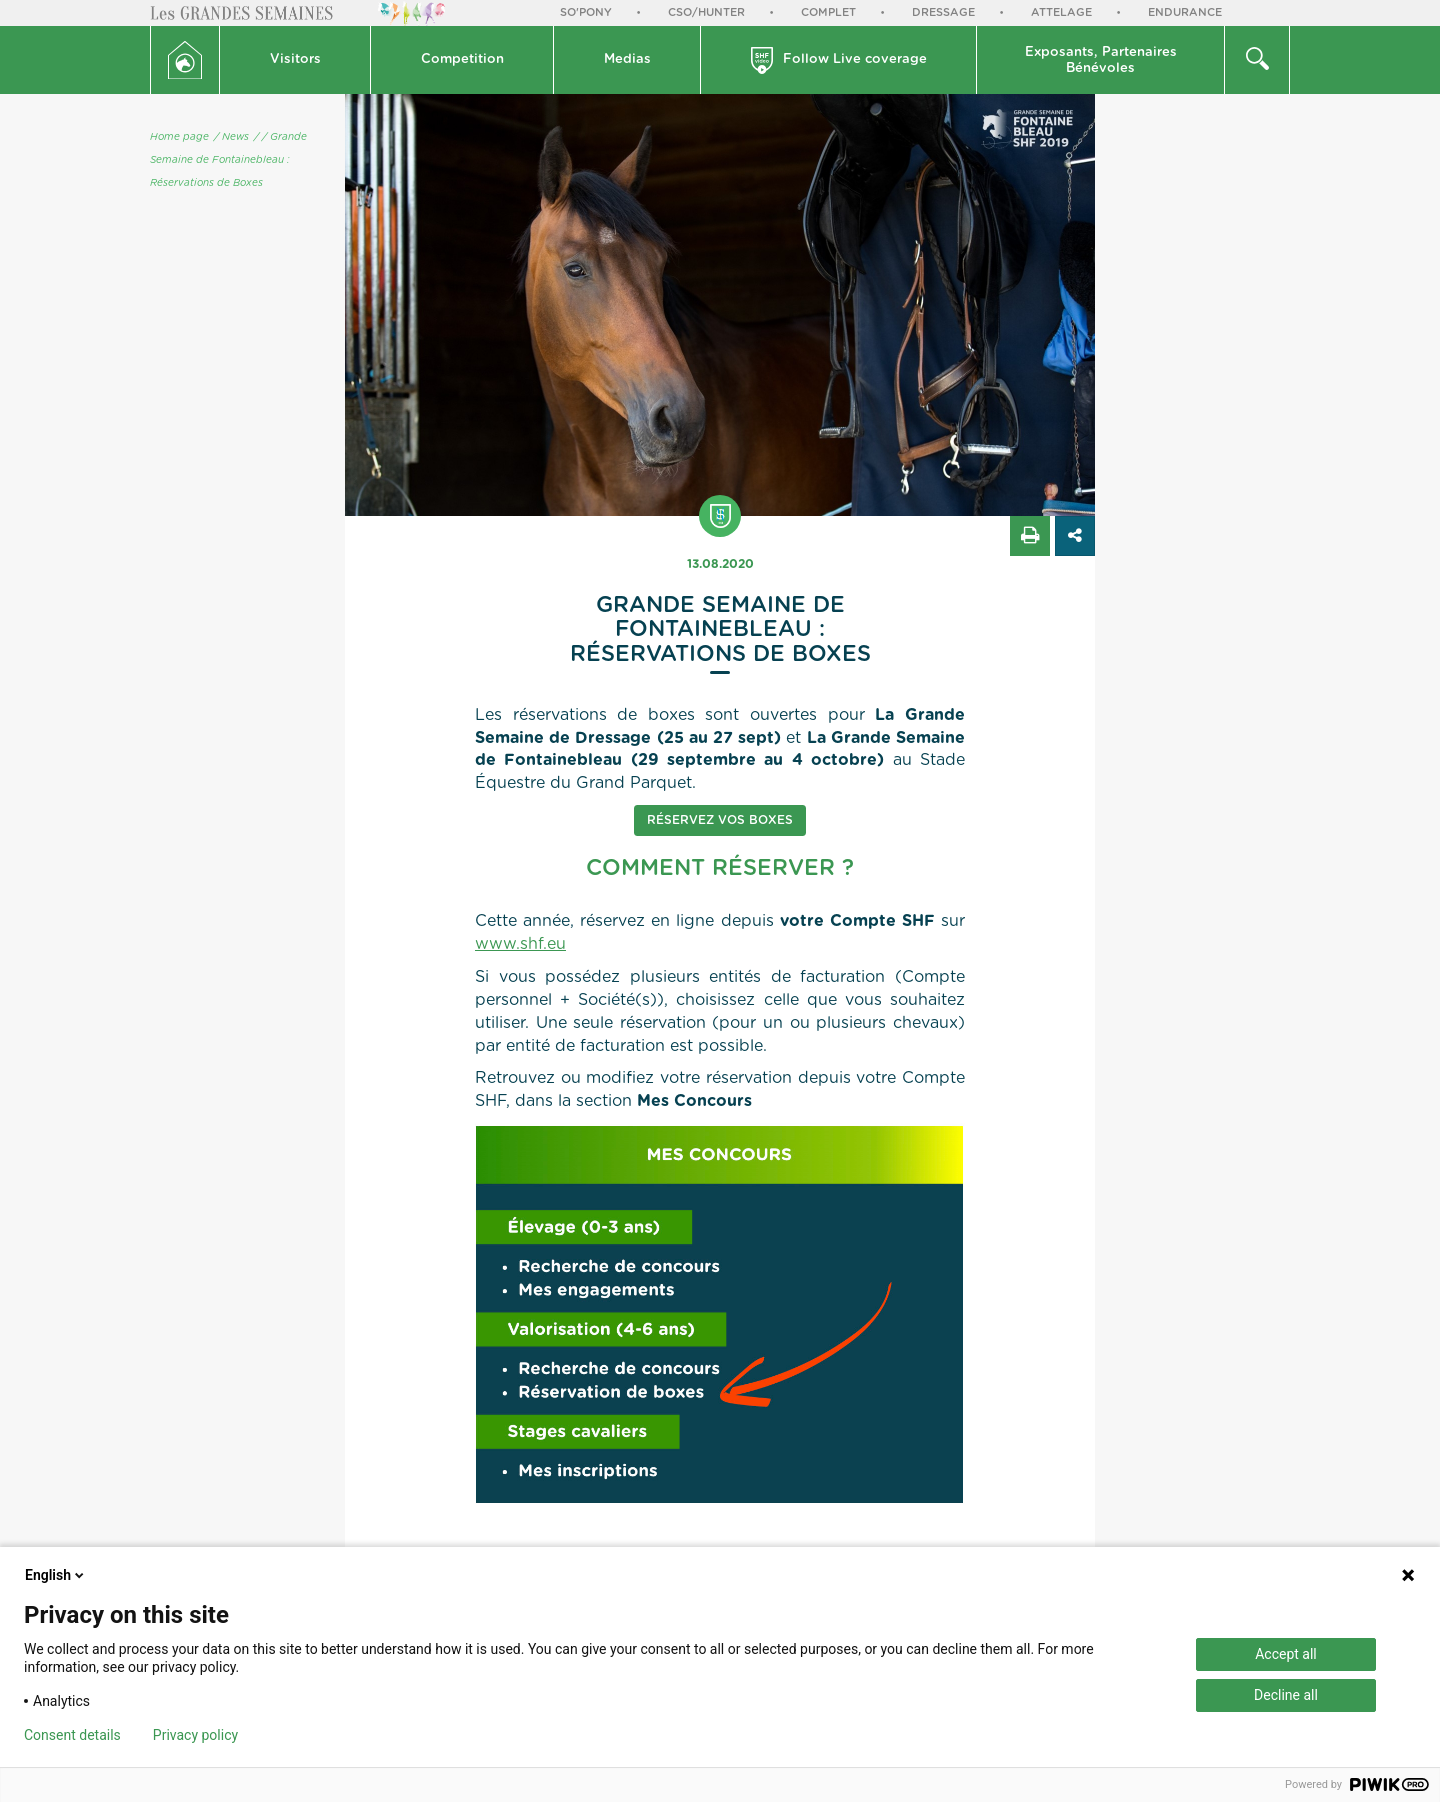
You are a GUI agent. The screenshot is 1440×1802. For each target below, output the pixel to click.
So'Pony (586, 12)
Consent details (72, 1735)
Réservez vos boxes (720, 820)
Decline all (1286, 1695)
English (56, 1575)
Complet (828, 12)
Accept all (1286, 1654)
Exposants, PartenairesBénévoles (1101, 60)
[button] (295, 60)
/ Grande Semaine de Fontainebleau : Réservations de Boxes (228, 160)
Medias (627, 59)
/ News (231, 137)
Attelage (1061, 12)
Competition (462, 59)
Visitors (295, 59)
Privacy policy (195, 1735)
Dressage (943, 12)
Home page (179, 137)
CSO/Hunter (706, 12)
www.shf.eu (520, 944)
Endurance (1185, 12)
